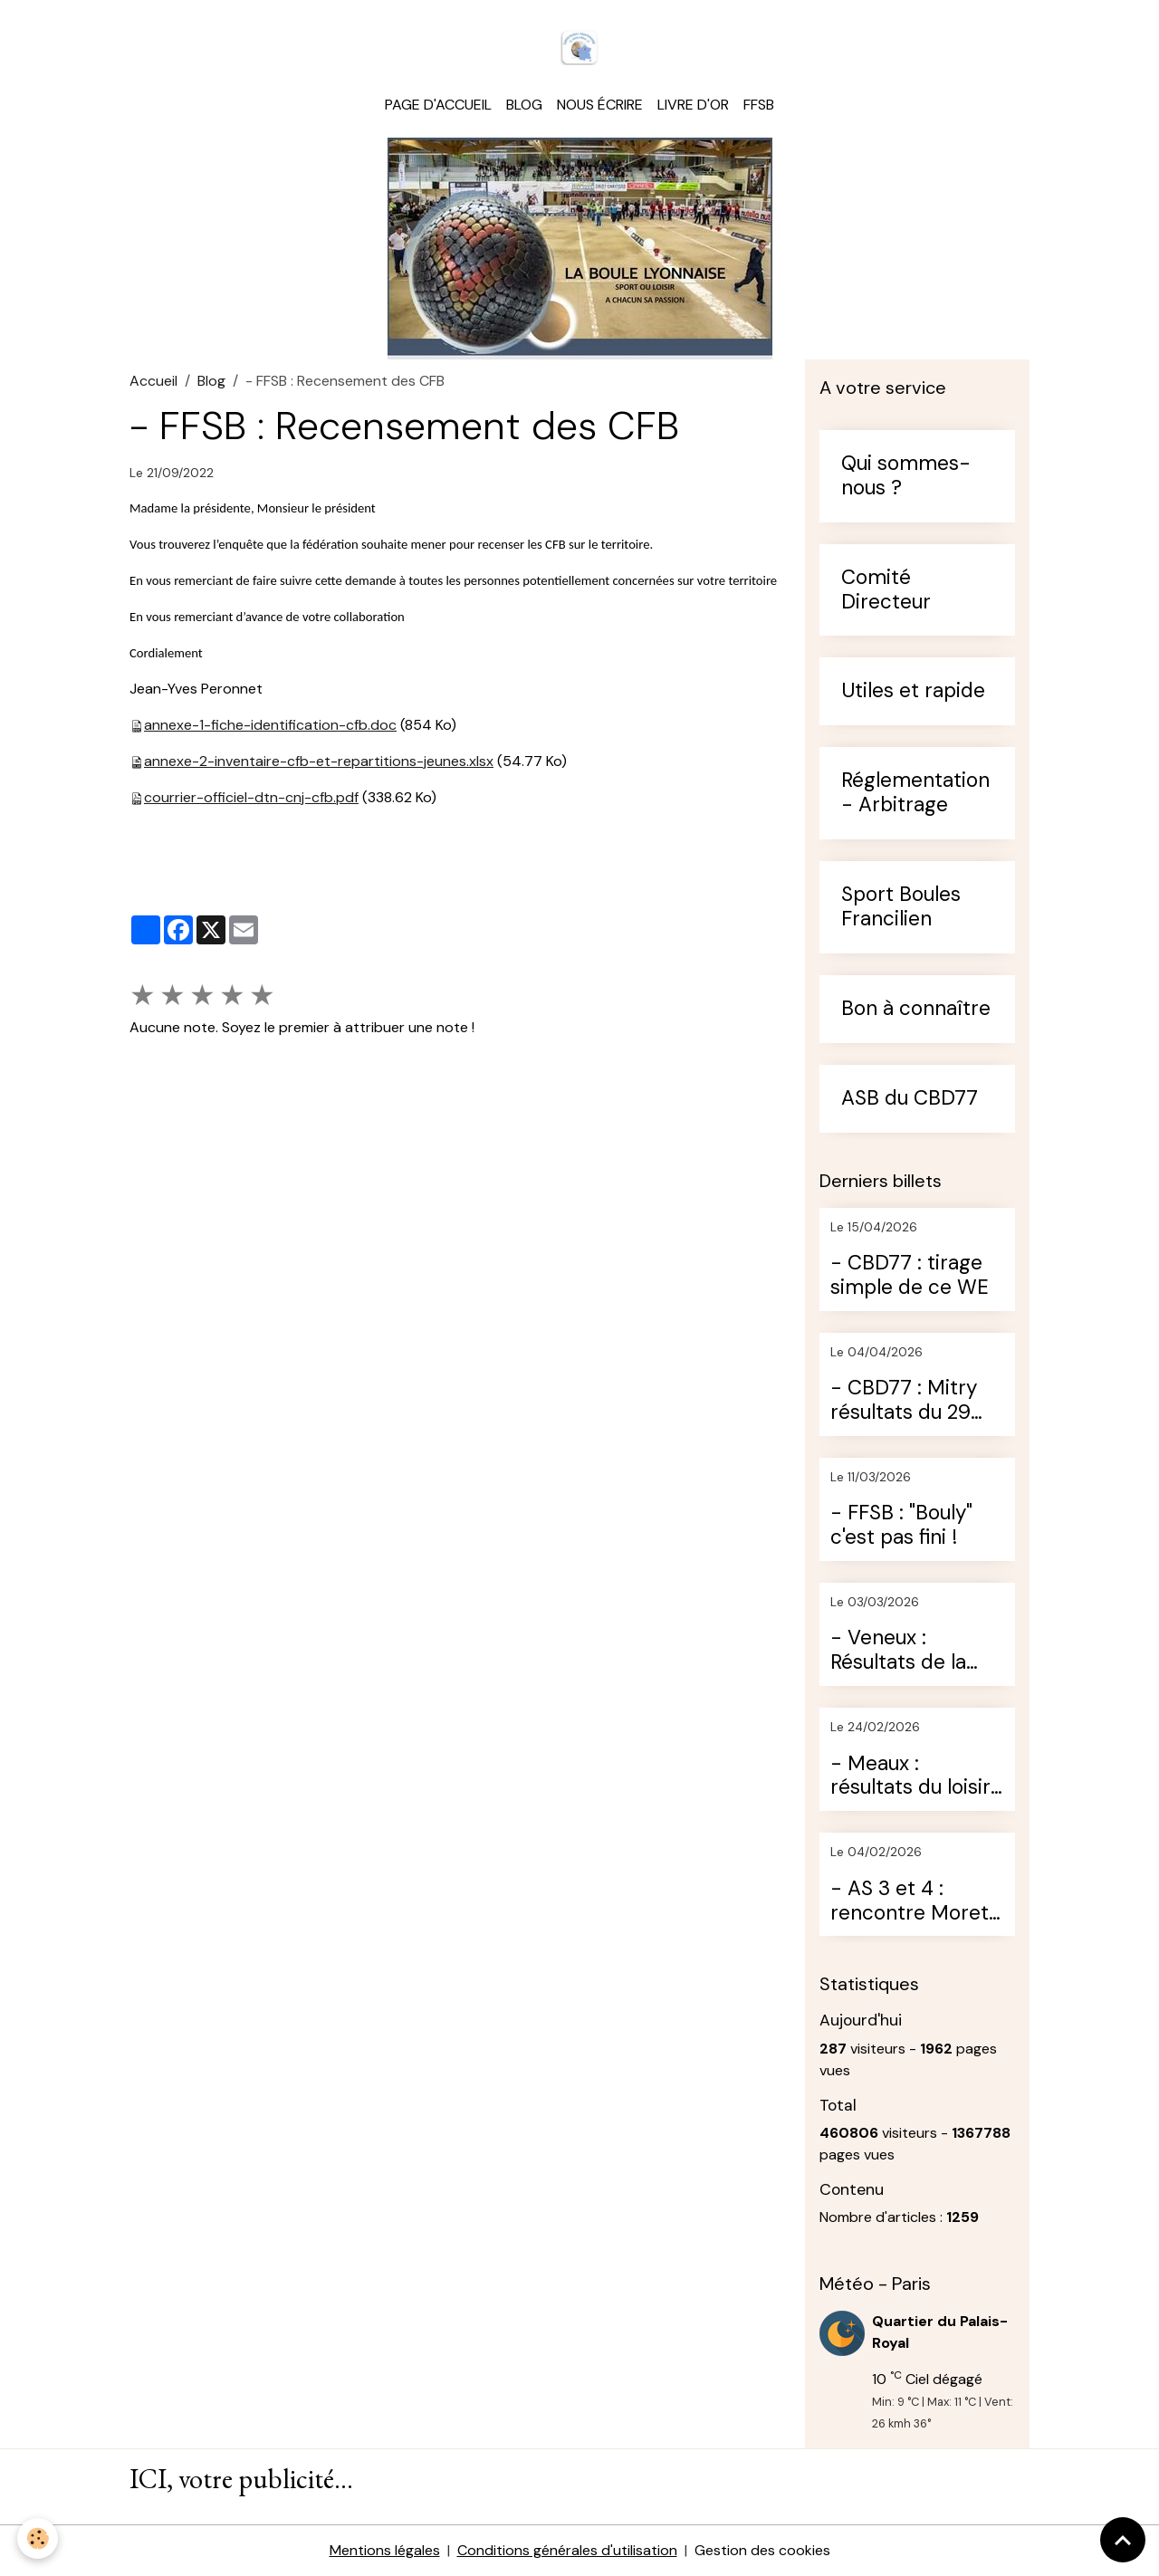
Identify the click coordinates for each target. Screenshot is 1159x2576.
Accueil (153, 380)
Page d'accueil (438, 104)
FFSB (758, 104)
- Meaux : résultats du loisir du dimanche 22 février (910, 1776)
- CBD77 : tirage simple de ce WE (909, 1275)
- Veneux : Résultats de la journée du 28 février (898, 1650)
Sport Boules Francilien (901, 907)
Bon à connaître (916, 1009)
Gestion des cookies (762, 2550)
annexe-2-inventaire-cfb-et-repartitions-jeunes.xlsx (318, 761)
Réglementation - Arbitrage (915, 793)
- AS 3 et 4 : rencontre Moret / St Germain (916, 1901)
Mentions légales (385, 2550)
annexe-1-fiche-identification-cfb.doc (270, 724)
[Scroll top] (1122, 2539)
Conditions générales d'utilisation (567, 2550)
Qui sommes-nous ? (906, 476)
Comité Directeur (886, 590)
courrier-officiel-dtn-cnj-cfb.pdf (251, 797)
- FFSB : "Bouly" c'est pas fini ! (901, 1525)
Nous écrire (600, 104)
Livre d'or (693, 104)
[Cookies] (38, 2538)
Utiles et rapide (913, 691)
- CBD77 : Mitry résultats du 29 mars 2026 (903, 1400)
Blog (524, 104)
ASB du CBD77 (909, 1099)
